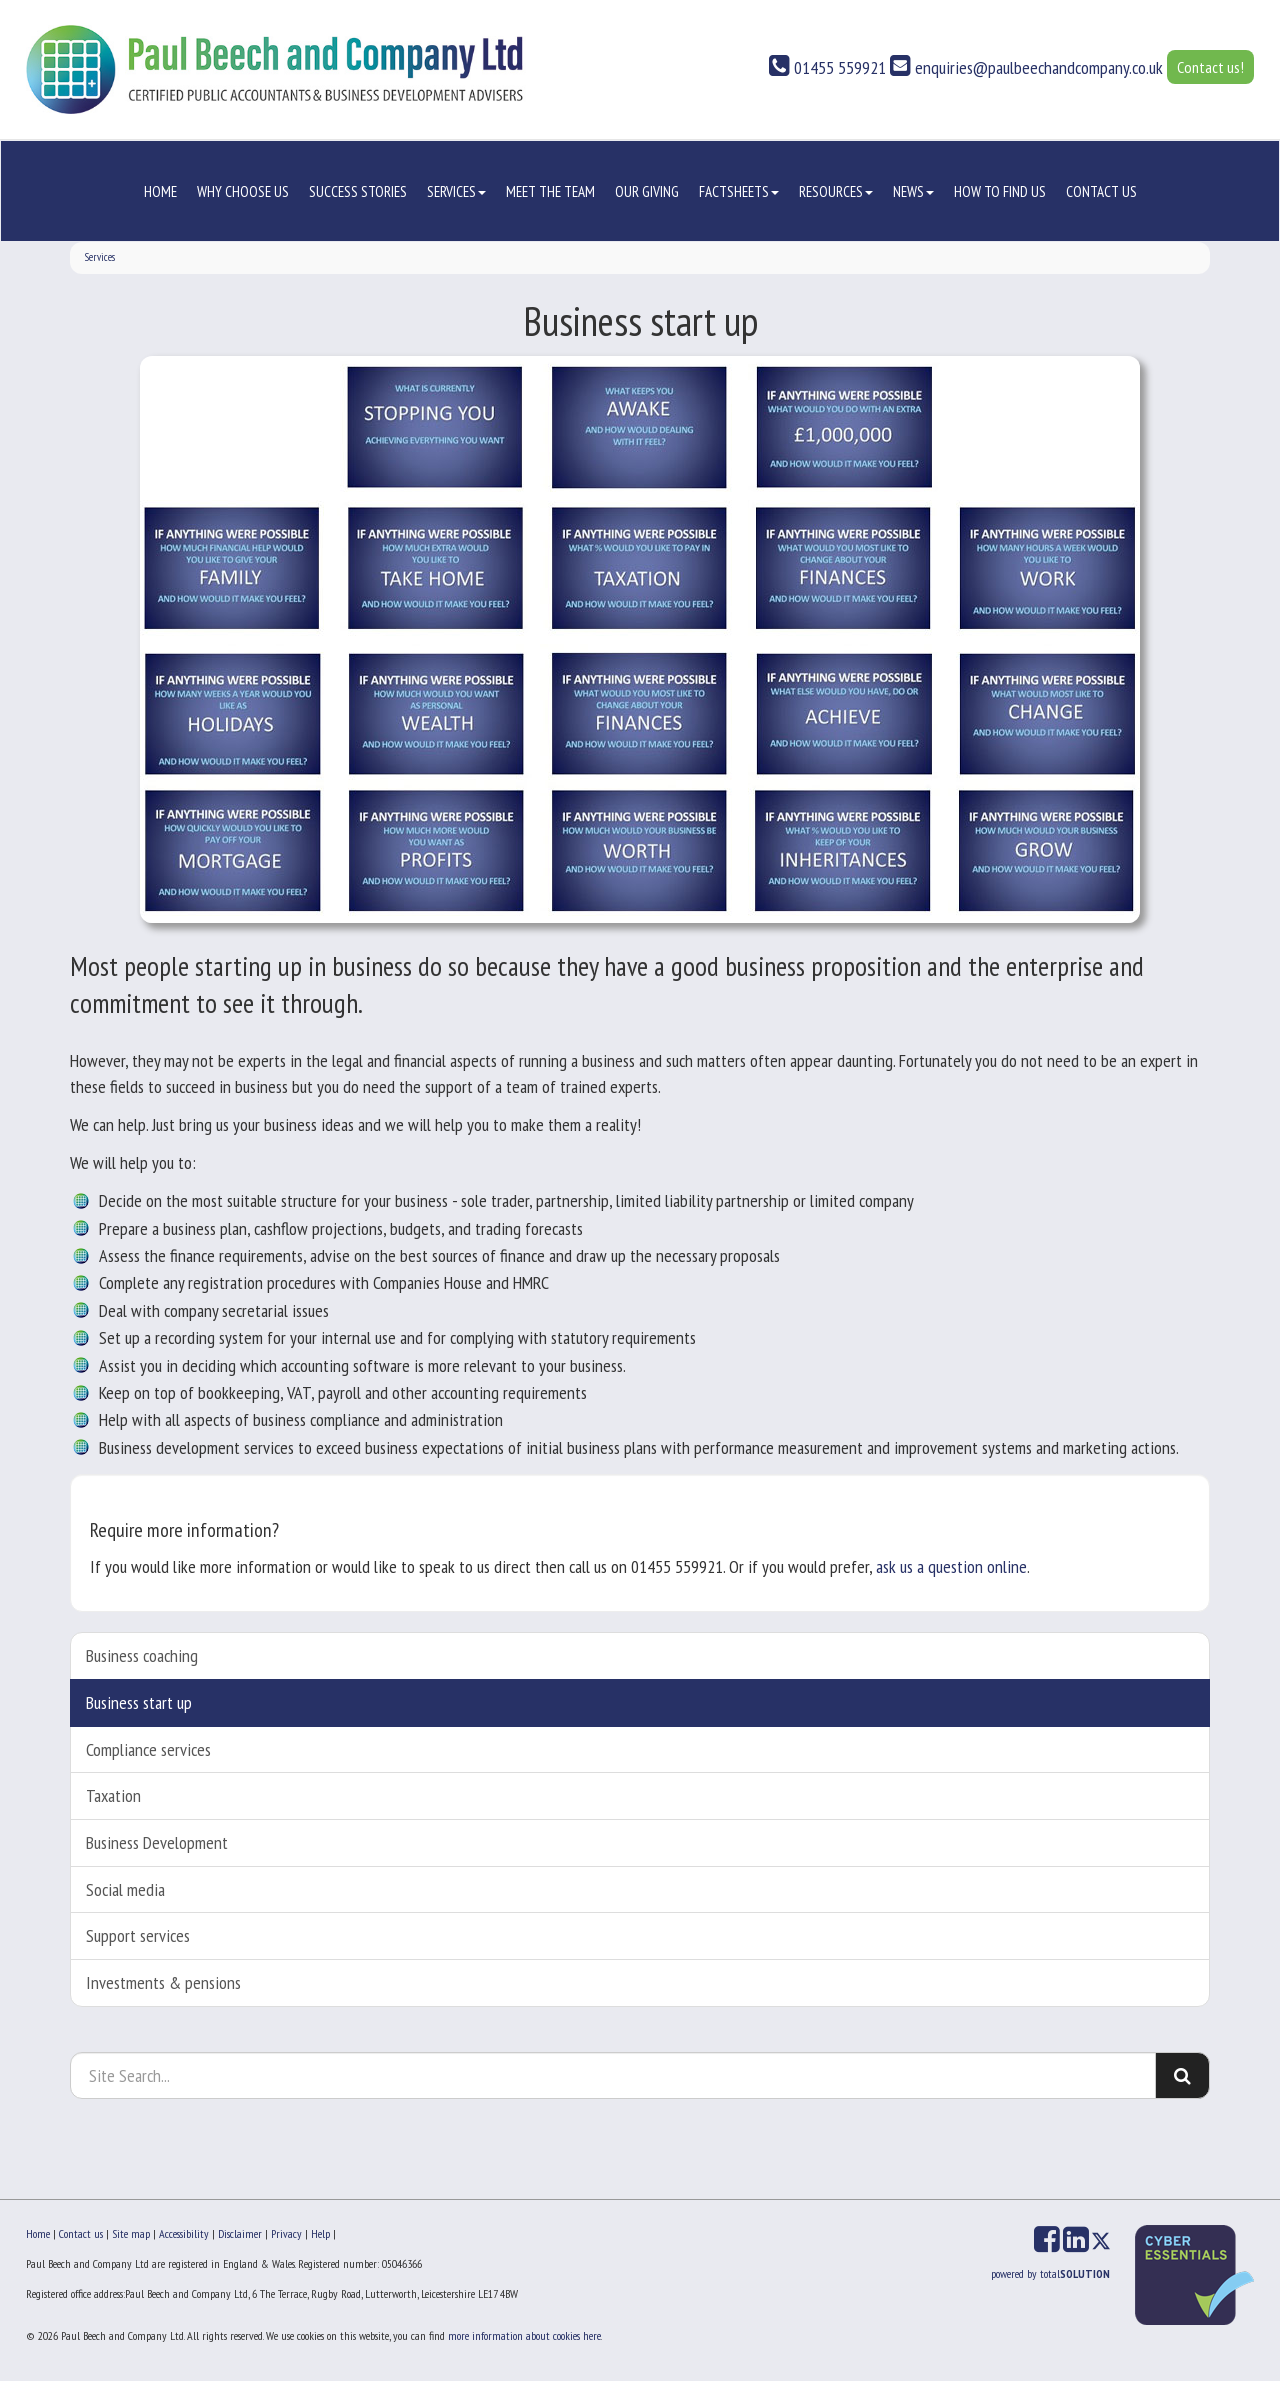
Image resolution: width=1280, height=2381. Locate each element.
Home (160, 191)
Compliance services (148, 1749)
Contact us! (1210, 67)
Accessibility (184, 2233)
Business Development (157, 1842)
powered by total (1050, 2273)
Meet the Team (550, 191)
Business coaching (142, 1655)
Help (320, 2233)
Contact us (1101, 191)
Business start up (139, 1702)
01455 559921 (827, 67)
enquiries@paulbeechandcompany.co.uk (1026, 67)
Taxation (113, 1795)
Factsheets (739, 191)
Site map (131, 2233)
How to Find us (1000, 191)
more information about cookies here (524, 2335)
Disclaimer (240, 2233)
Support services (138, 1935)
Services (456, 191)
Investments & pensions (163, 1982)
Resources (836, 191)
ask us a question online (951, 1566)
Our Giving (647, 191)
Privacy (286, 2233)
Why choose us (243, 191)
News (913, 191)
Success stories (358, 191)
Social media (125, 1889)
